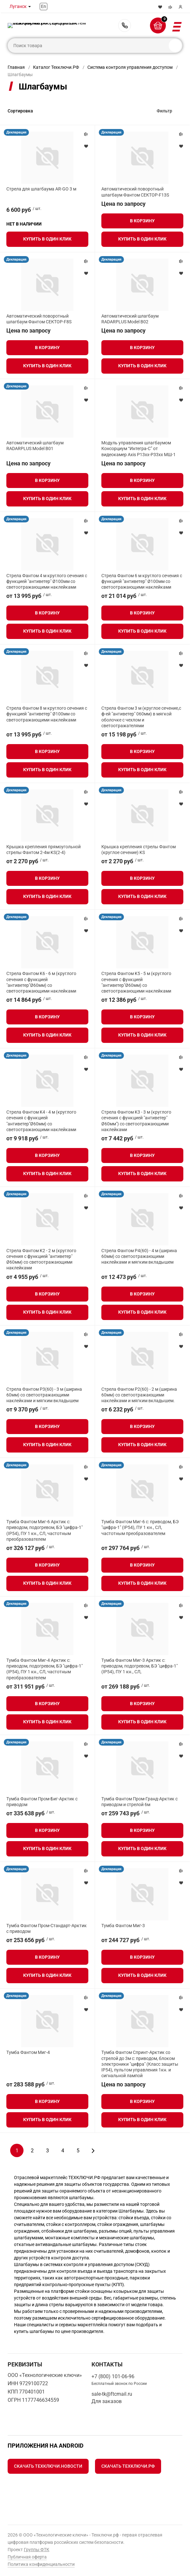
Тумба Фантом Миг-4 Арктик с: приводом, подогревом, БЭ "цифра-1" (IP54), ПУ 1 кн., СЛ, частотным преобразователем (44, 1669)
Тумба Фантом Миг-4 (28, 2052)
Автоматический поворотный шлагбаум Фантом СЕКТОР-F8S (38, 318)
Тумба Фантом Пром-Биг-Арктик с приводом (42, 1801)
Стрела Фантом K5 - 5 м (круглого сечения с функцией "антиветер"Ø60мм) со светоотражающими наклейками (136, 982)
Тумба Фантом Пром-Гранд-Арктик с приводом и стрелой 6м (139, 1801)
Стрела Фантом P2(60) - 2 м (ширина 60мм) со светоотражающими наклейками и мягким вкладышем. (139, 1395)
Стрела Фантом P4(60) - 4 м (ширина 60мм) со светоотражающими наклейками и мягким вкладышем (139, 1256)
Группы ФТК (36, 2549)
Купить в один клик (47, 238)
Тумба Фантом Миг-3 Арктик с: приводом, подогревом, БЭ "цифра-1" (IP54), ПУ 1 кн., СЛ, (139, 1666)
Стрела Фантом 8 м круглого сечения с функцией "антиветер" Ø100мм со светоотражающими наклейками (46, 714)
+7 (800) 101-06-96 (124, 25)
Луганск (18, 6)
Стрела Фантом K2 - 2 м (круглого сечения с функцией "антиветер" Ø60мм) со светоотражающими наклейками (41, 1259)
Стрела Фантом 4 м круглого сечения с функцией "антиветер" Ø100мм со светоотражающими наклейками (46, 581)
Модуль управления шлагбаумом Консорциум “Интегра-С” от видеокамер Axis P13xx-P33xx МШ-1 (138, 448)
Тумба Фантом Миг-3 (123, 1925)
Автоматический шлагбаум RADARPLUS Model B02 (130, 318)
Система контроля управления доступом (130, 67)
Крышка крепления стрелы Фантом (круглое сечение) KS (138, 849)
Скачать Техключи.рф (128, 2466)
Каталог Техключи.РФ (56, 67)
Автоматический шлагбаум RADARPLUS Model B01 (35, 445)
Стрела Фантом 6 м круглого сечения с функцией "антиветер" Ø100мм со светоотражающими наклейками (141, 581)
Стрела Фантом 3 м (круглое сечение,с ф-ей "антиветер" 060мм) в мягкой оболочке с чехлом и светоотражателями (141, 717)
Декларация (16, 132)
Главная (16, 67)
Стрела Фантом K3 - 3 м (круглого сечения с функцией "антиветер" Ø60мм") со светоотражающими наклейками (136, 1120)
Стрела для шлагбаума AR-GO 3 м (41, 188)
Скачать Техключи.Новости (48, 2466)
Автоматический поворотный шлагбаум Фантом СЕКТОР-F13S (135, 191)
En (43, 6)
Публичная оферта (27, 2556)
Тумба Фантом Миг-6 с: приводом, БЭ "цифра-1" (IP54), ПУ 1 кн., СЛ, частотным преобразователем (140, 1527)
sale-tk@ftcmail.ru (112, 2394)
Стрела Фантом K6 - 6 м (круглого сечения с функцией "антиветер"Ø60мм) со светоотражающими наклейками (41, 982)
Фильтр (164, 110)
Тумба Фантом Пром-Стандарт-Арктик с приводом (46, 1928)
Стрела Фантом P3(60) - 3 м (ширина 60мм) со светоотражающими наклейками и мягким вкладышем (44, 1395)
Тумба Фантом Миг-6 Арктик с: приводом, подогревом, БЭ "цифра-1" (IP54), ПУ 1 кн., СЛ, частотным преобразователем (44, 1530)
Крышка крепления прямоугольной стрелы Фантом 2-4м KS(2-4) (43, 849)
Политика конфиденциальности (41, 2564)
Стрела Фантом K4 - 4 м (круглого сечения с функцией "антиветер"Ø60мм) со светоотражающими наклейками (41, 1120)
